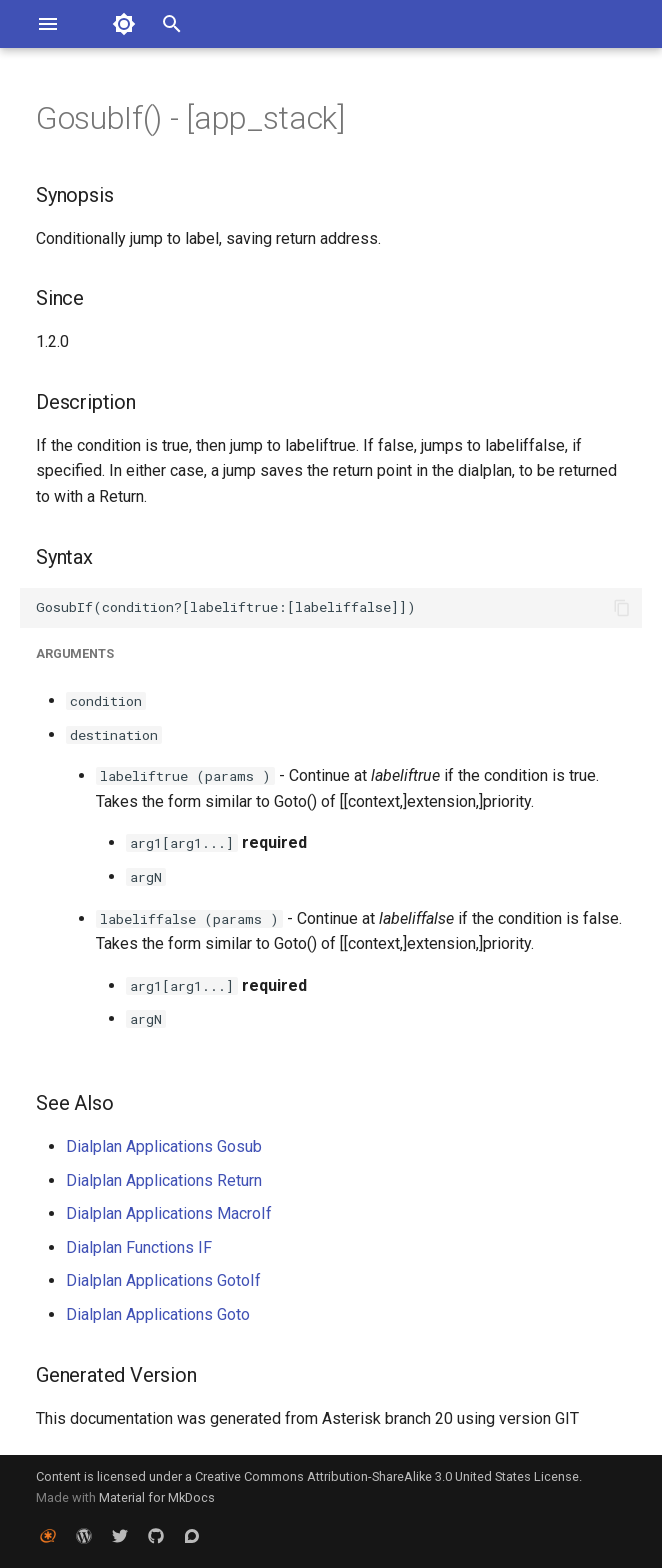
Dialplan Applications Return (164, 1180)
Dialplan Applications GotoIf (163, 1280)
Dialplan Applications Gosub (164, 1146)
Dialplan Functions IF (139, 1247)
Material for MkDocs (157, 1497)
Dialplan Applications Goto (158, 1314)
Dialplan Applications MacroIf (169, 1213)
